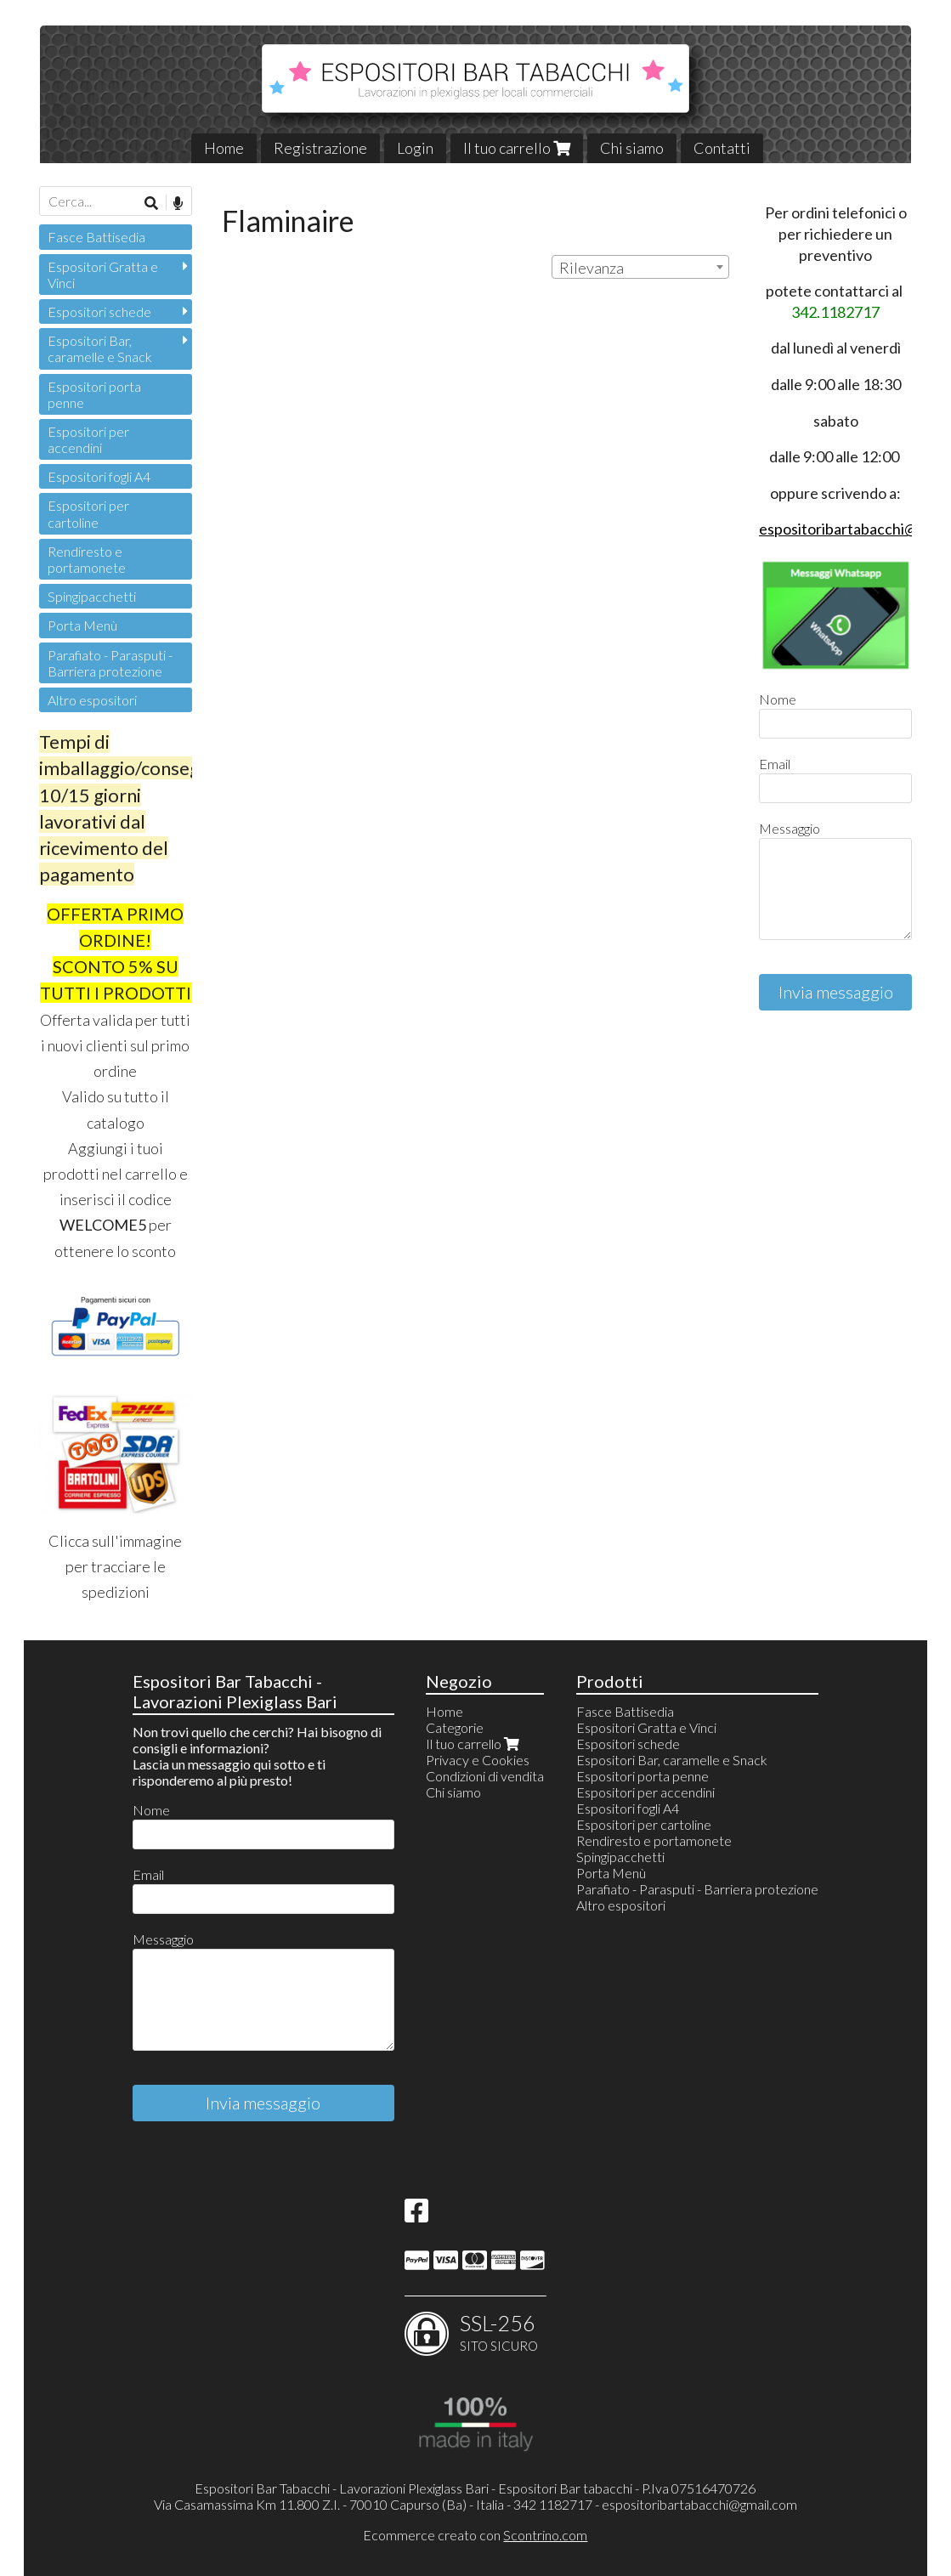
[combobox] (640, 267)
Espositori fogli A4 (99, 476)
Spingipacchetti (92, 596)
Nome (777, 699)
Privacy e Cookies (477, 1760)
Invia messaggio (835, 992)
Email (774, 764)
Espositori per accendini (88, 439)
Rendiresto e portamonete (87, 559)
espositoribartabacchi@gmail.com (699, 2504)
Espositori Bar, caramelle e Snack (100, 348)
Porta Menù (82, 625)
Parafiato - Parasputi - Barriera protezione (110, 663)
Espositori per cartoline (88, 513)
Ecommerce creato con (475, 2535)
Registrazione (320, 148)
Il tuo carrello (516, 148)
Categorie (455, 1727)
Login (415, 148)
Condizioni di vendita (485, 1776)
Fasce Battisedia (96, 237)
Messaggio (789, 828)
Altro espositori (92, 700)
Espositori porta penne (94, 394)
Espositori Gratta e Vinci (103, 274)
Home (224, 148)
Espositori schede (99, 311)
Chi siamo (632, 148)
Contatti (721, 148)
